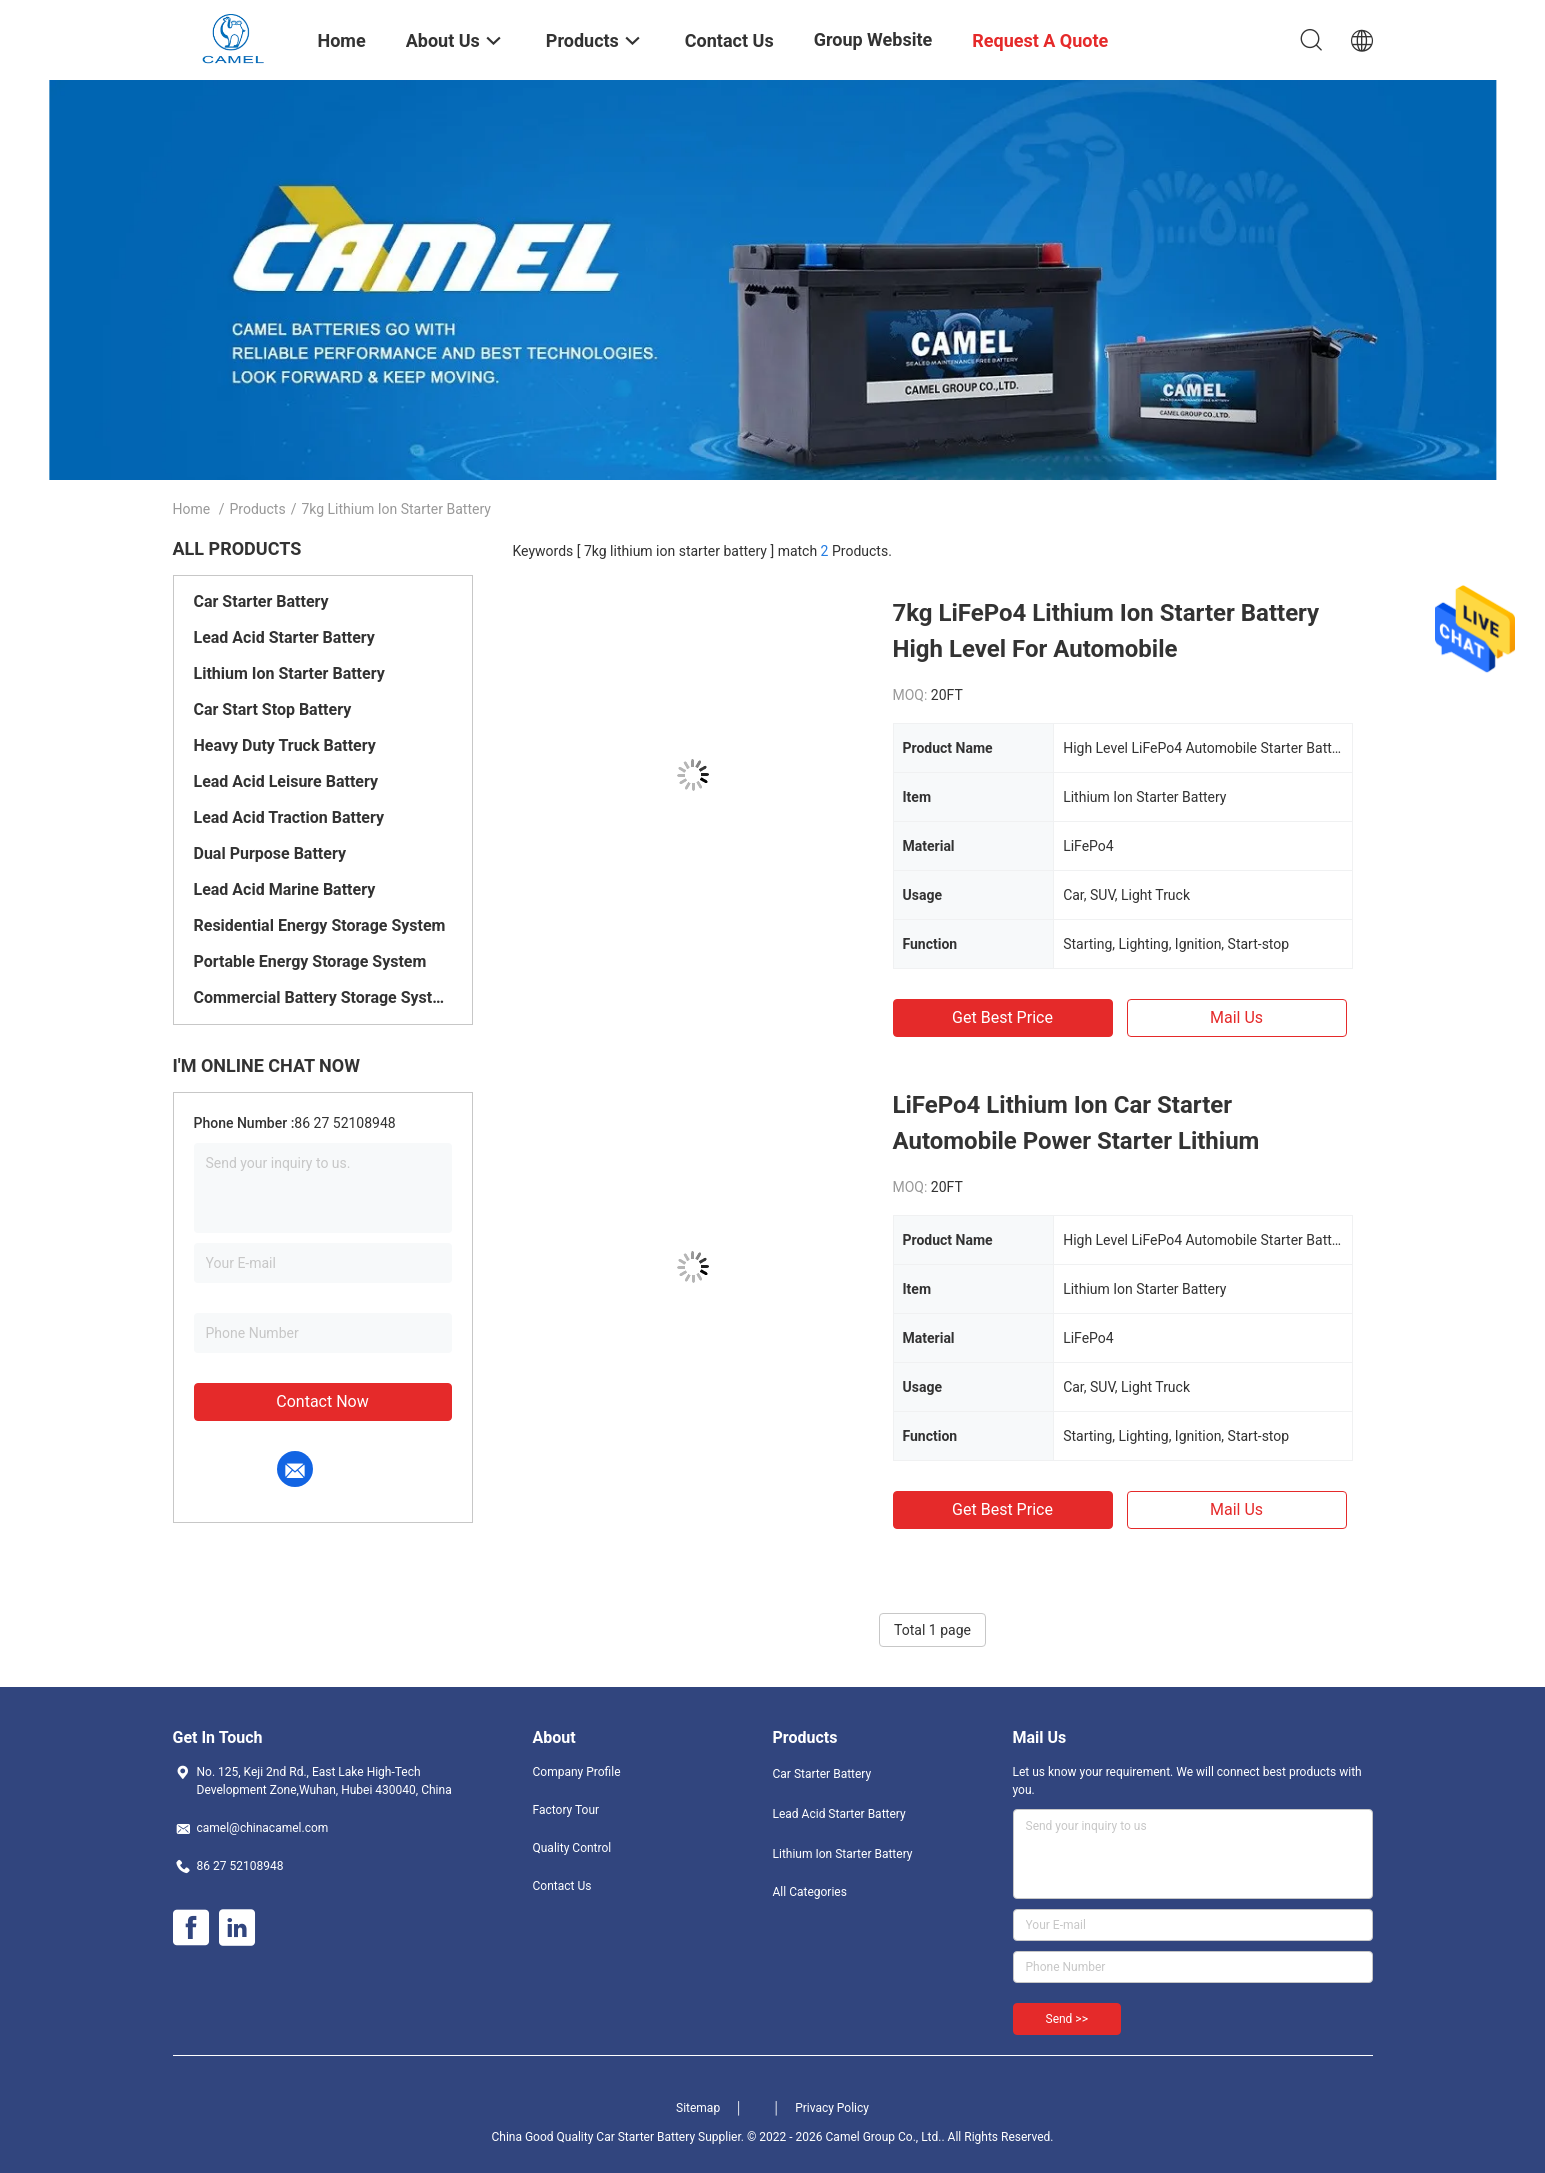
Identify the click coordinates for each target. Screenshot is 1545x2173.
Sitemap (698, 2108)
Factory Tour (566, 1810)
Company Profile (577, 1772)
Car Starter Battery (261, 601)
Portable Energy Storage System (310, 961)
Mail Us (1236, 1017)
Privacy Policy (832, 2108)
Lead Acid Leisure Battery (286, 781)
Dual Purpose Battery (270, 853)
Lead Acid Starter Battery (284, 637)
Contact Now (322, 1401)
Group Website (873, 39)
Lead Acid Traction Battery (289, 817)
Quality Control (572, 1848)
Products (257, 509)
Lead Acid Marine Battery (285, 889)
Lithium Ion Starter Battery (289, 673)
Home (192, 509)
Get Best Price (1002, 1017)
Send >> (1067, 2019)
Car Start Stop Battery (273, 709)
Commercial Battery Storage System (323, 997)
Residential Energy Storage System (320, 925)
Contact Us (562, 1886)
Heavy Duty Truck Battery (285, 745)
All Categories (810, 1892)
